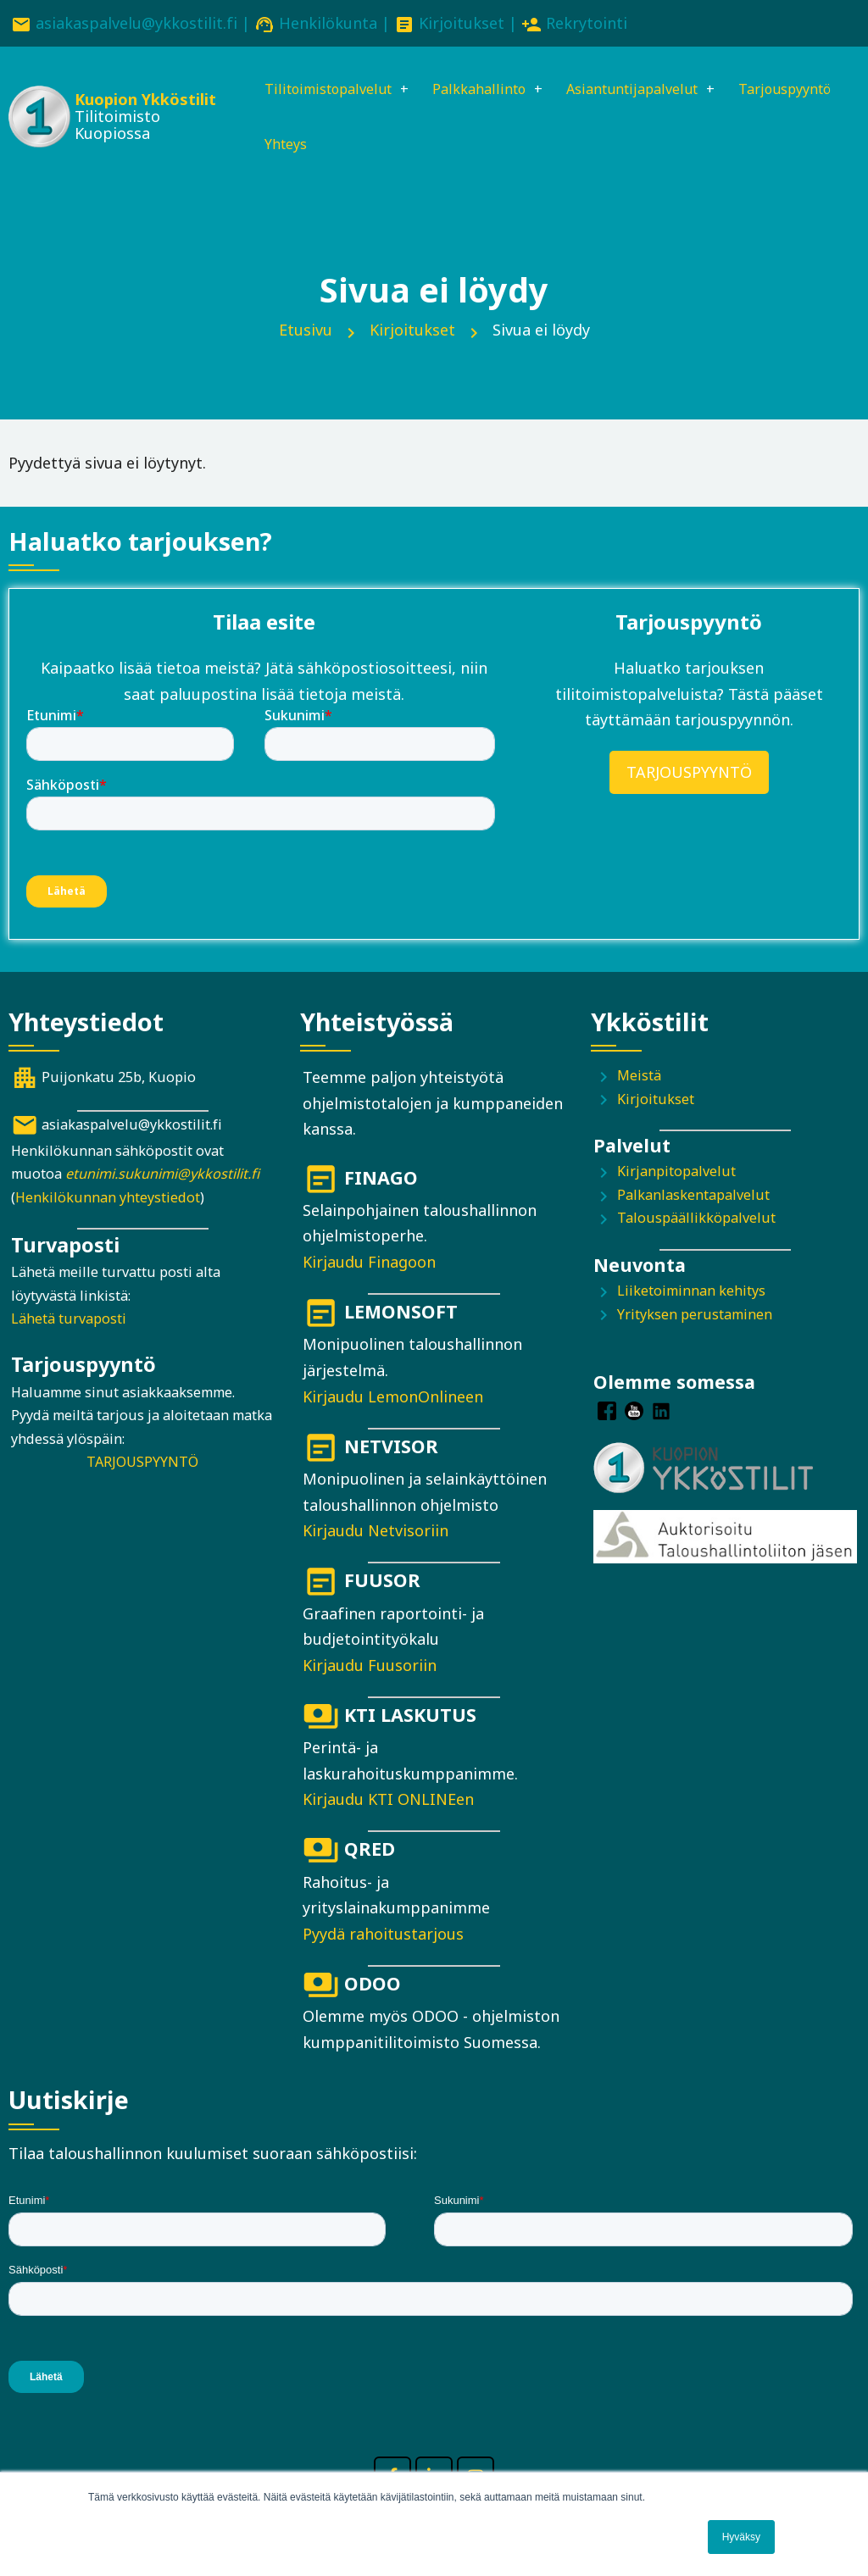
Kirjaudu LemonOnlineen (393, 1401)
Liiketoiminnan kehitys (691, 1296)
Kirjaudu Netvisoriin (375, 1536)
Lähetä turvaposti (68, 1324)
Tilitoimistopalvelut (321, 90)
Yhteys (411, 148)
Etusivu (305, 335)
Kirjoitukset (461, 23)
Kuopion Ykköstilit (107, 102)
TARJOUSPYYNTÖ (689, 778)
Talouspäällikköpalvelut (696, 1223)
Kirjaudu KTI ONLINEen (388, 1805)
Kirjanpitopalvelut (676, 1177)
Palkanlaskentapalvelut (693, 1200)
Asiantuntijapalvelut (653, 90)
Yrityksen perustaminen (694, 1319)
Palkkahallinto (486, 90)
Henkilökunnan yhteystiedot (107, 1202)
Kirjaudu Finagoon (369, 1267)
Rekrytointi (586, 23)
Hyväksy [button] (741, 2537)
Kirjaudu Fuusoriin (370, 1671)
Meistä (639, 1081)
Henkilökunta (328, 23)
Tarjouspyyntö (302, 148)
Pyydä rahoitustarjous (383, 1939)
